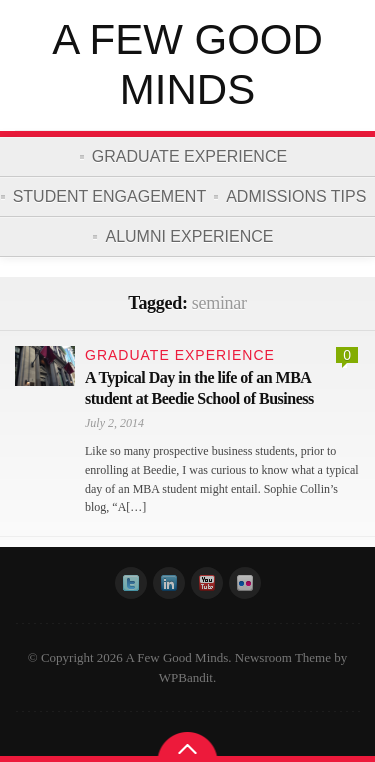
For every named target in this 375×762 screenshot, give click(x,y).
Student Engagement (110, 196)
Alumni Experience (189, 236)
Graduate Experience (189, 156)
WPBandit (186, 677)
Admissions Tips (296, 196)
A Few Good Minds (187, 64)
